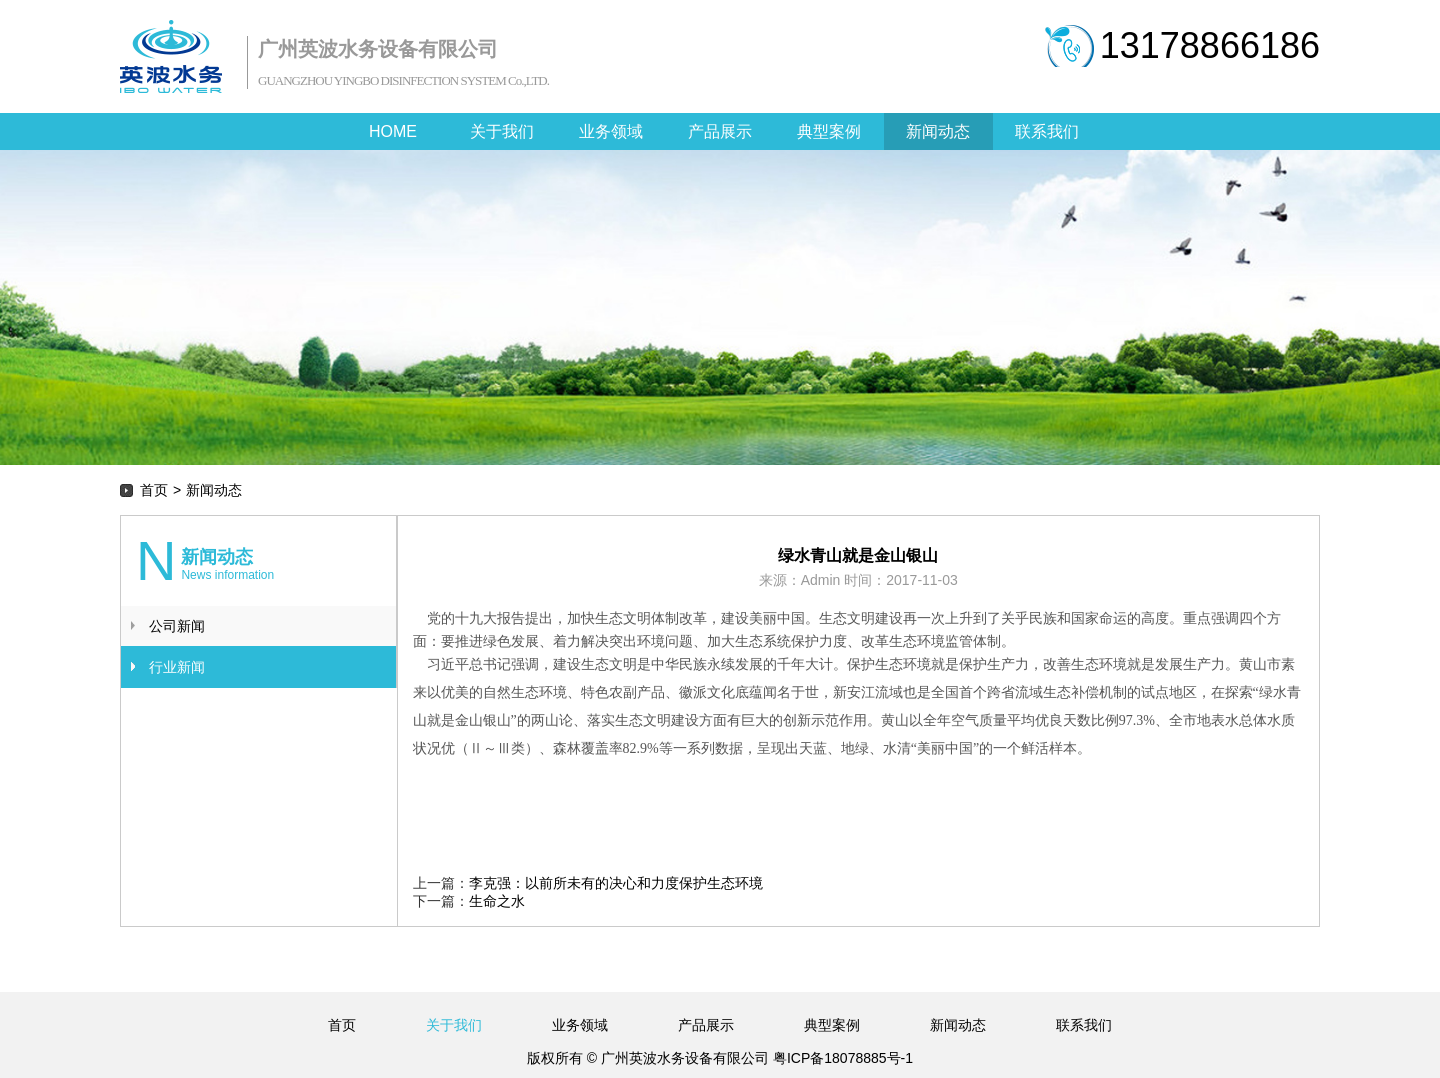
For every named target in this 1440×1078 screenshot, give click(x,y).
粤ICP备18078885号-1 (841, 1058)
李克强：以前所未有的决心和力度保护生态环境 (616, 883)
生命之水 (497, 901)
